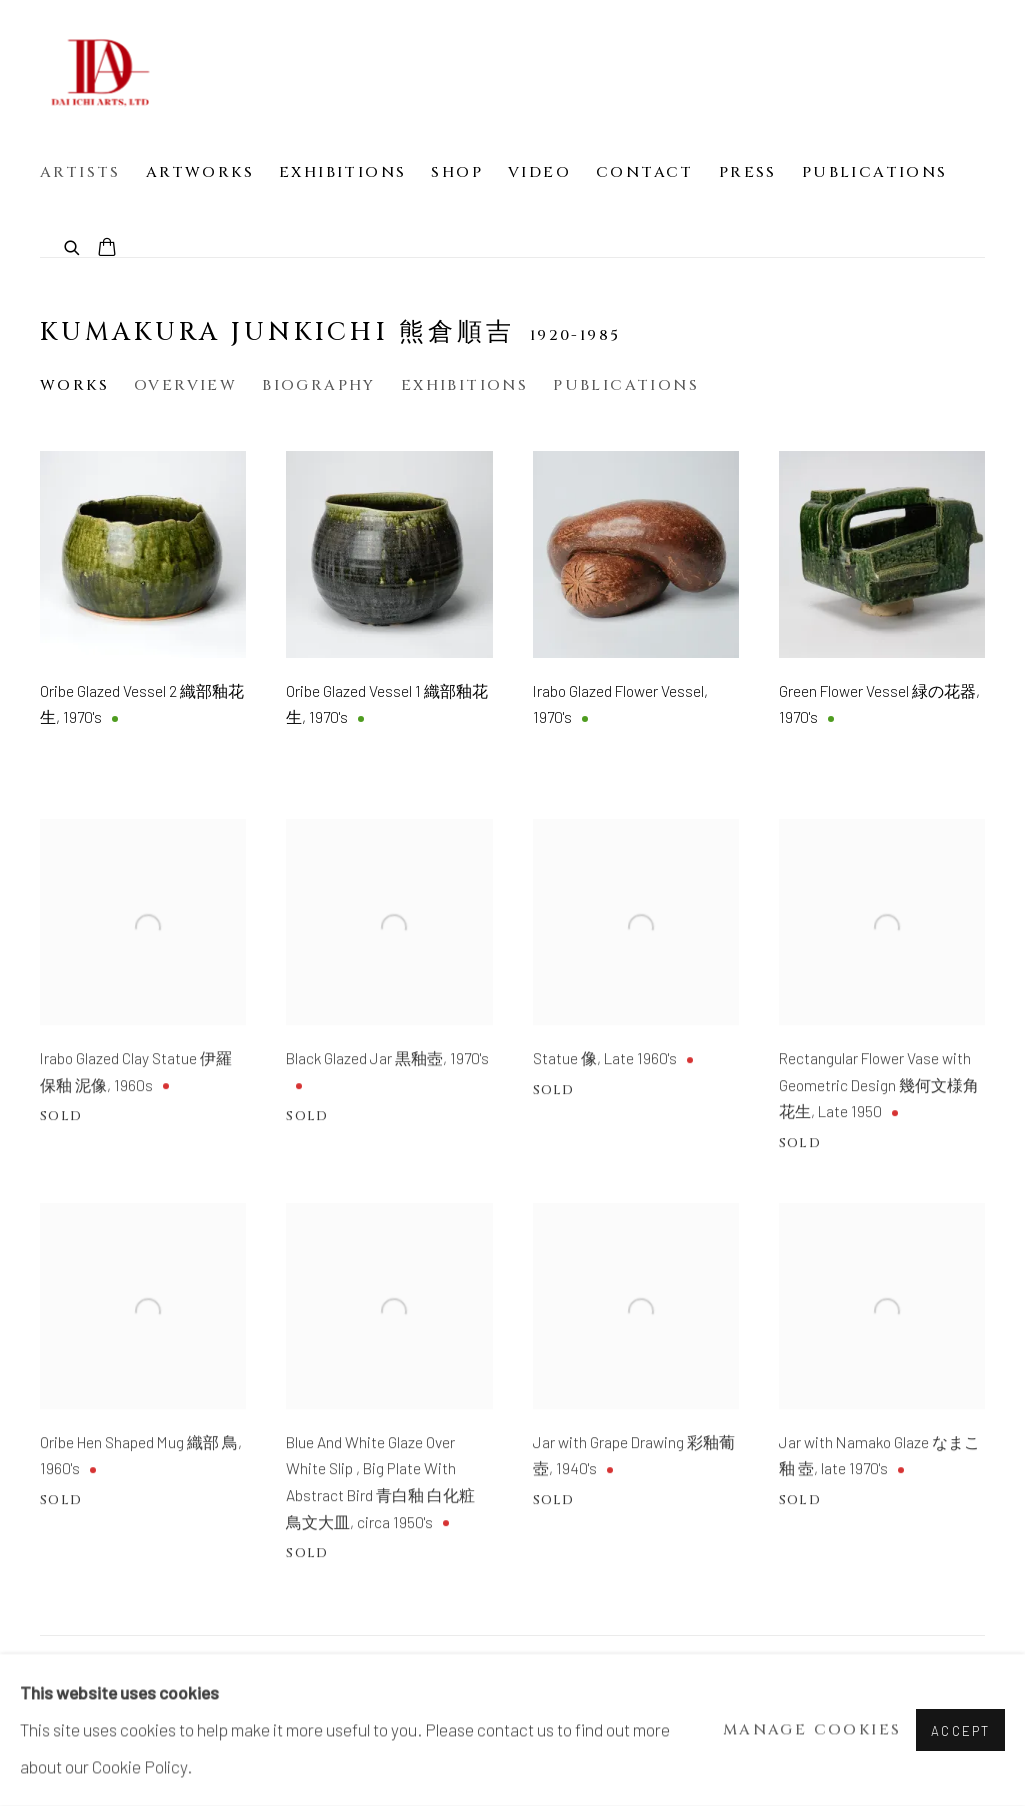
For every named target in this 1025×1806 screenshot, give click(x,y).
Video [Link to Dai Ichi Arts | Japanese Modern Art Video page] (539, 172)
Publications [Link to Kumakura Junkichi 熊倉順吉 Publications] (626, 385)
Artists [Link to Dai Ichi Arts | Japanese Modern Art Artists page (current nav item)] (80, 172)
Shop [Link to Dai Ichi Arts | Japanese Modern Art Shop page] (457, 172)
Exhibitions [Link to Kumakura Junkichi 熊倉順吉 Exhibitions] (464, 385)
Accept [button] (960, 1731)
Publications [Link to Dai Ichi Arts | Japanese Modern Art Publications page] (875, 172)
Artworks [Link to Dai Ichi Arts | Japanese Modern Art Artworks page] (200, 172)
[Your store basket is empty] (107, 249)
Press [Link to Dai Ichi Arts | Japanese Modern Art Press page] (748, 172)
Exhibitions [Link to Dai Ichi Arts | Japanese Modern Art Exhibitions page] (342, 172)
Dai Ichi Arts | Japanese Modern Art (100, 72)
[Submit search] (73, 246)
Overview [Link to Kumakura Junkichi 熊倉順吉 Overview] (185, 385)
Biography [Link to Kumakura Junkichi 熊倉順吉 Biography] (319, 385)
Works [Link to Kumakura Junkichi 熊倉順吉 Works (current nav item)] (74, 385)
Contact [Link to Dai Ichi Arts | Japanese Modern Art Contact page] (645, 172)
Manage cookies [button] (812, 1730)
